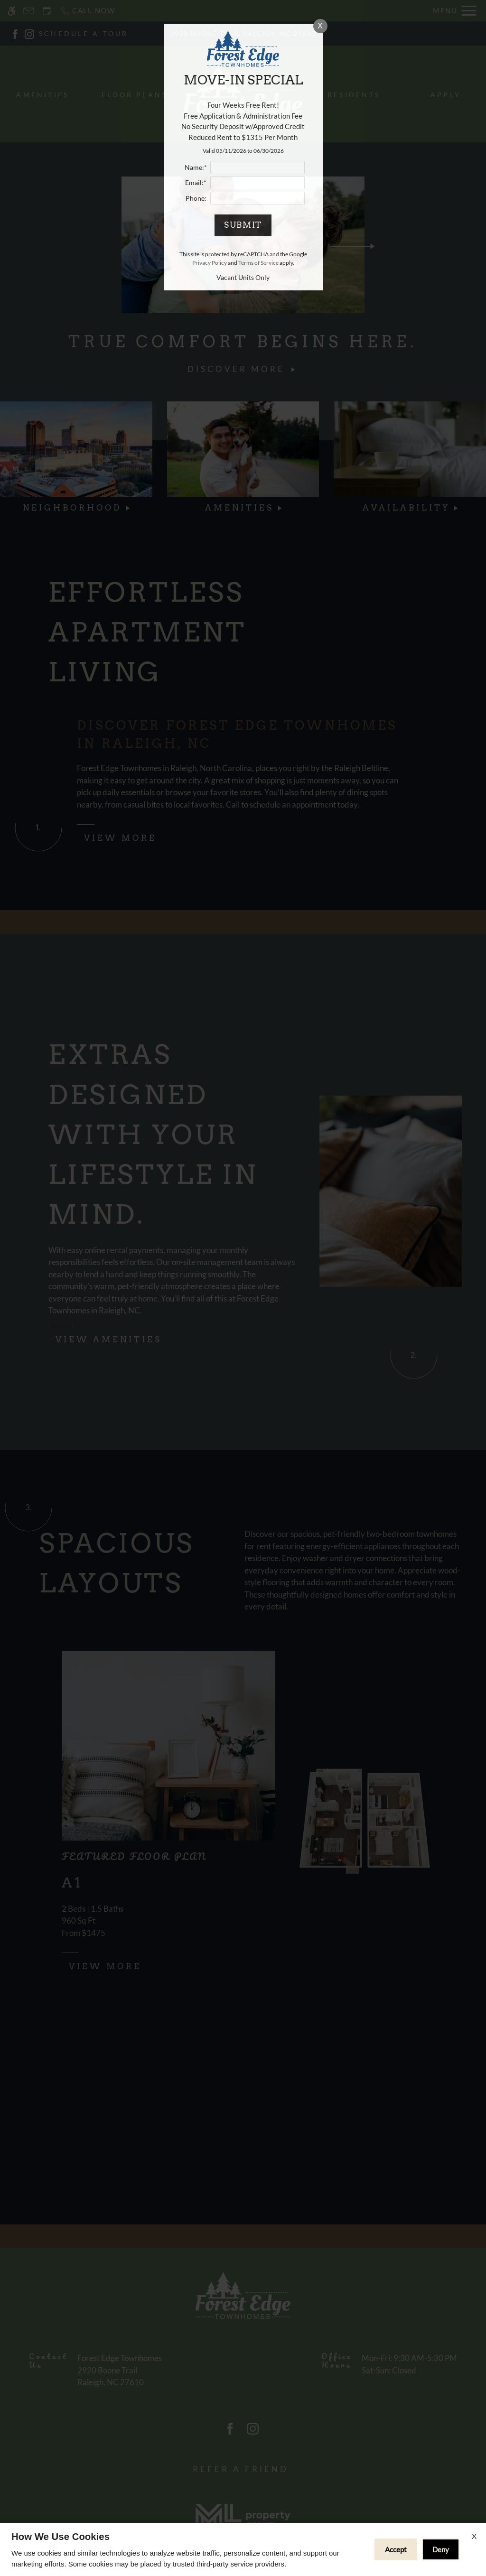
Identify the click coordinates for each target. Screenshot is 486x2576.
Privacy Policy (209, 262)
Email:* (195, 182)
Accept (396, 2549)
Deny (440, 2549)
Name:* (196, 167)
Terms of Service (258, 262)
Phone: (196, 198)
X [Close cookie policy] (474, 2535)
